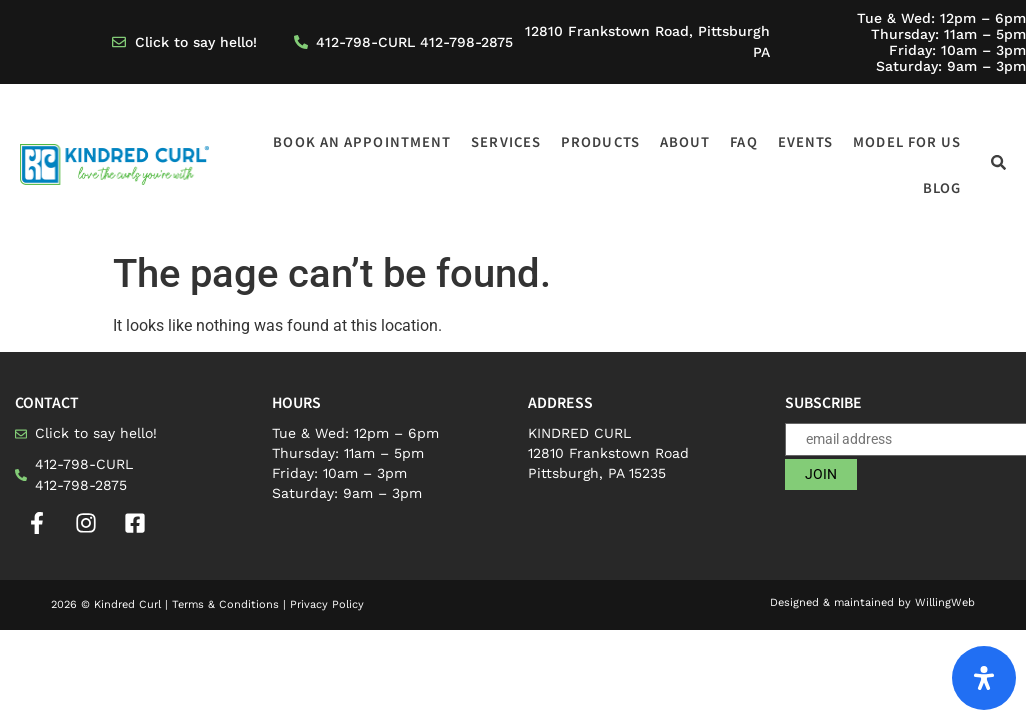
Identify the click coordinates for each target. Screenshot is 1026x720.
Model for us (907, 141)
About (685, 141)
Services (506, 141)
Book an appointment (362, 141)
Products (600, 141)
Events (806, 141)
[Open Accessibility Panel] (984, 678)
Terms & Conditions (225, 604)
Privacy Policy (327, 604)
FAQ (743, 141)
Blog (942, 187)
